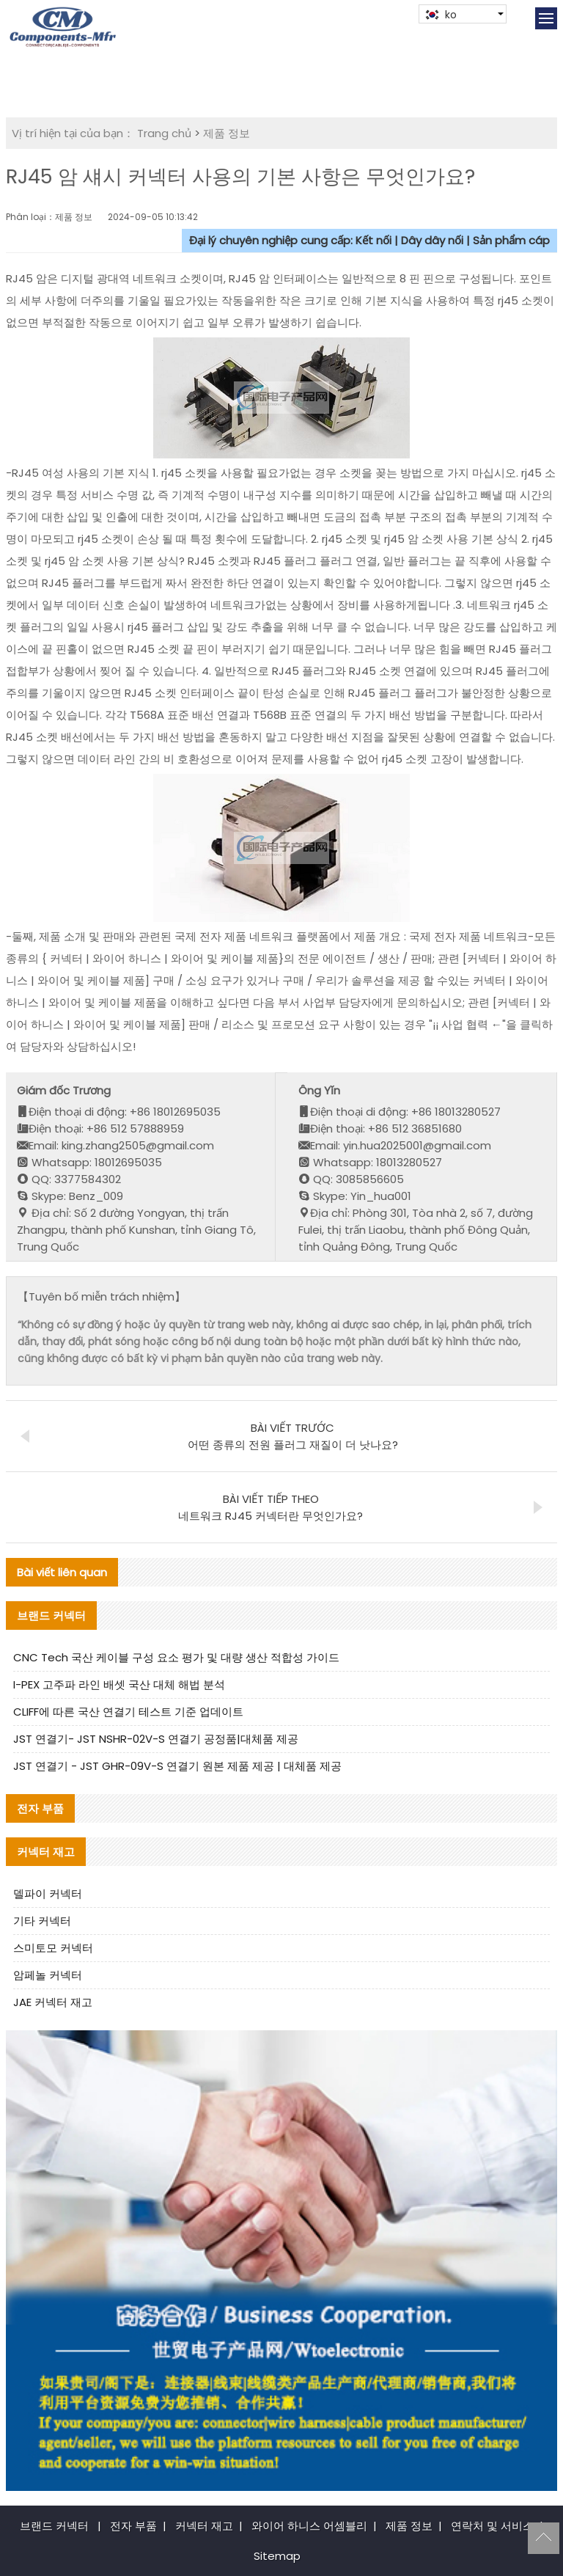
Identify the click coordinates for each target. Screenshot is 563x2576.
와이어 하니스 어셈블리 (309, 2525)
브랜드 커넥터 (54, 2525)
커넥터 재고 (204, 2525)
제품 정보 (226, 133)
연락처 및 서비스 (492, 2525)
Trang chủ (164, 133)
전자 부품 (133, 2525)
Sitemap (277, 2556)
